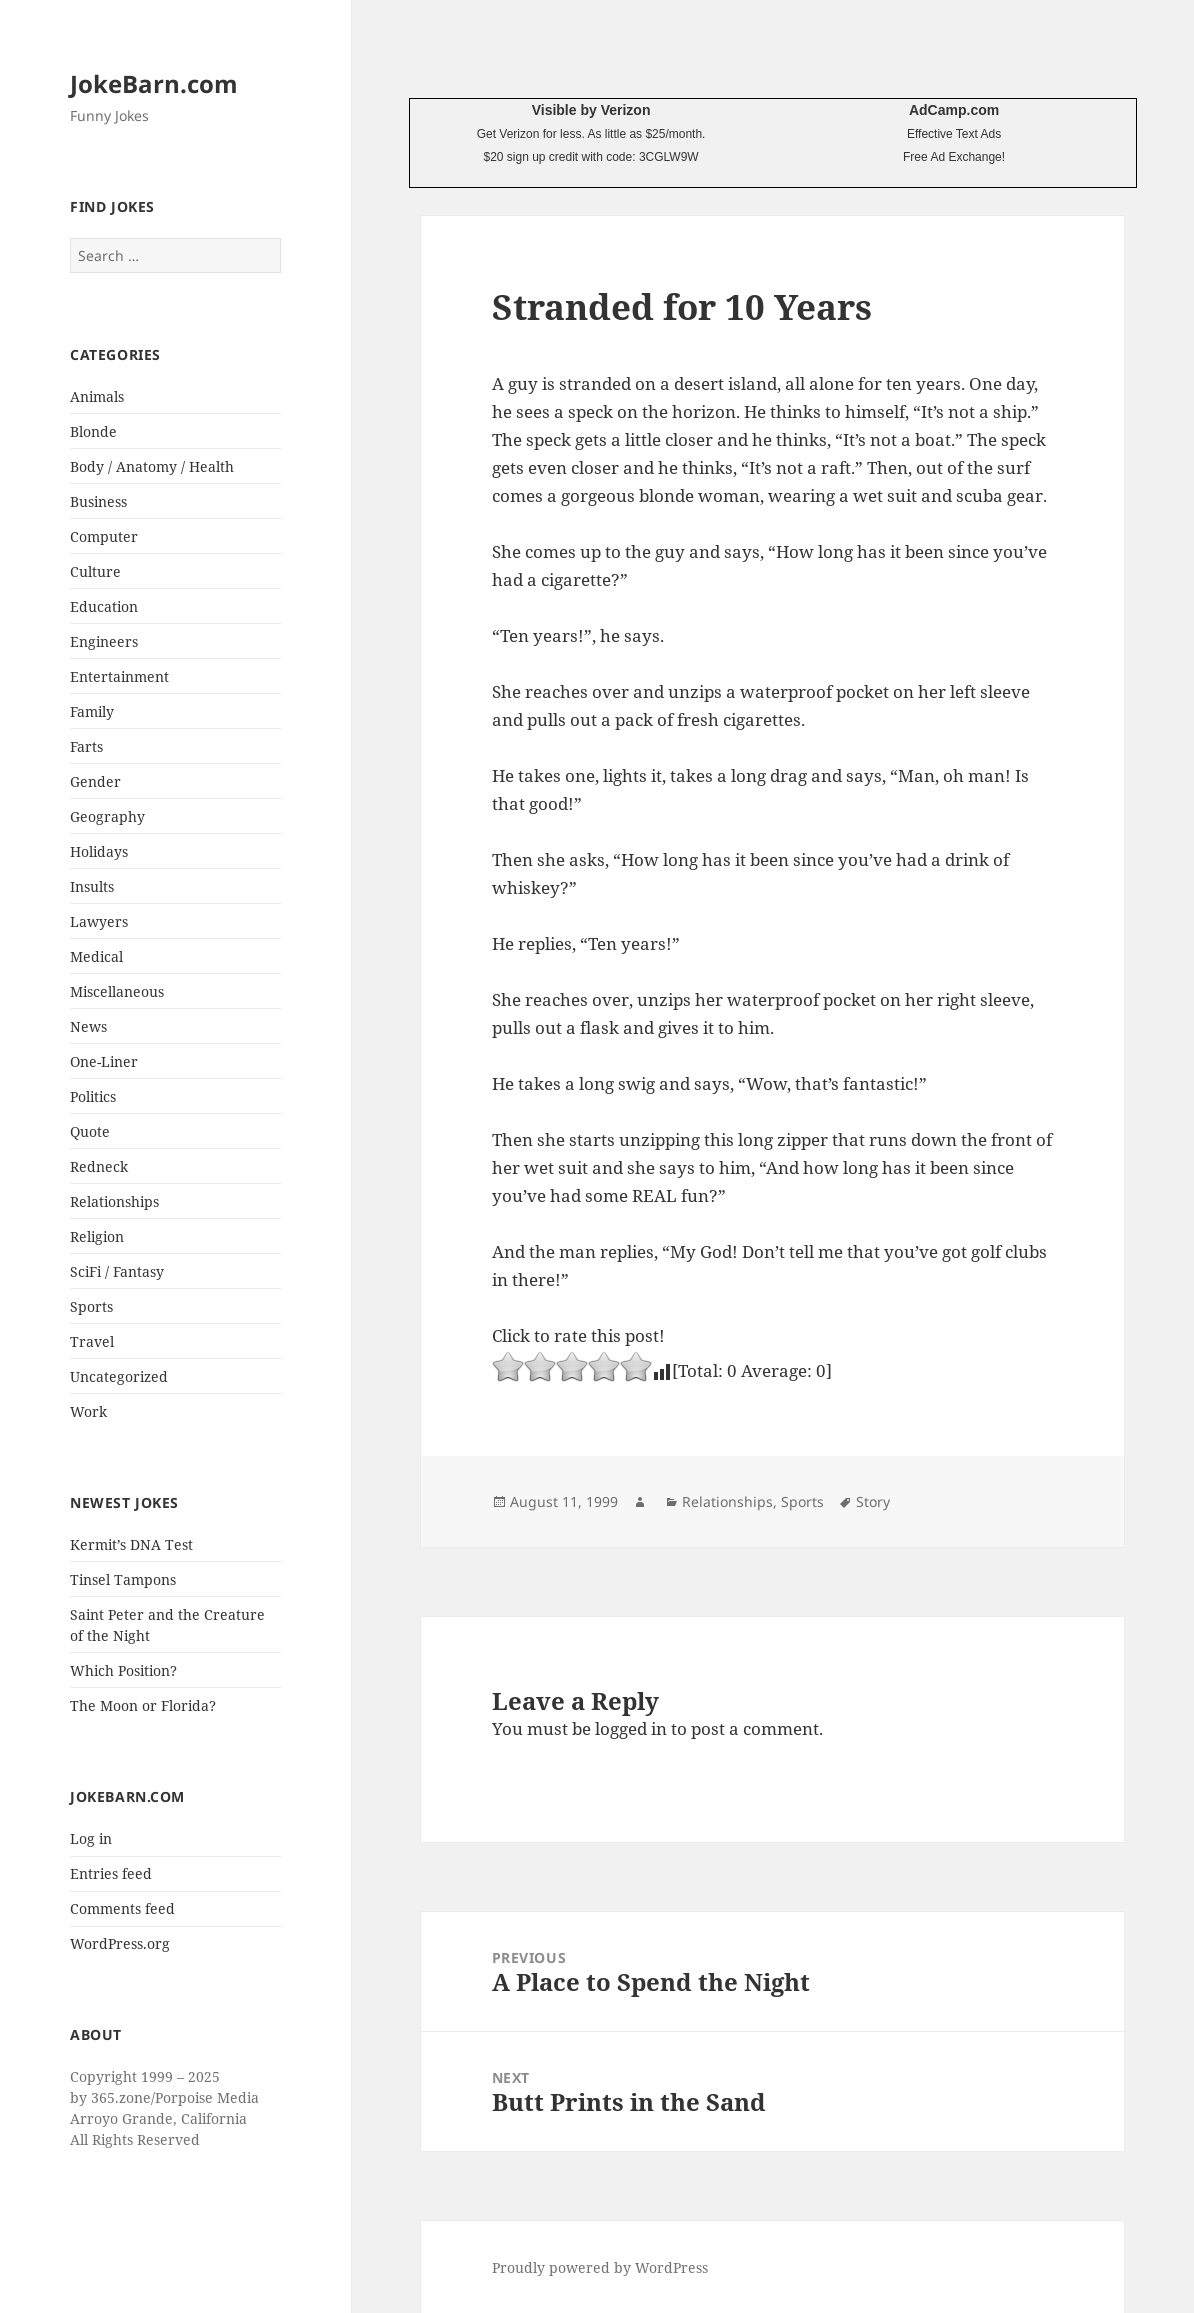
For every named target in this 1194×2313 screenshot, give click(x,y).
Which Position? (123, 1670)
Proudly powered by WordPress (600, 2267)
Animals (97, 396)
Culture (95, 571)
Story (873, 1501)
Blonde (93, 431)
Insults (92, 886)
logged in (631, 1728)
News (88, 1026)
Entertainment (119, 676)
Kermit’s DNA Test (131, 1544)
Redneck (99, 1166)
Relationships (114, 1201)
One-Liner (104, 1061)
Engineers (104, 641)
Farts (86, 746)
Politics (93, 1096)
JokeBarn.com (154, 83)
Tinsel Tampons (123, 1579)
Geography (107, 816)
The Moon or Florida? (143, 1705)
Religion (97, 1236)
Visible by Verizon (591, 110)
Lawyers (99, 921)
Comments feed (122, 1908)
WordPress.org (120, 1943)
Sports (91, 1306)
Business (98, 501)
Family (92, 711)
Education (104, 606)
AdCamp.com (954, 110)
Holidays (99, 851)
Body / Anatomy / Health (152, 466)
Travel (92, 1341)
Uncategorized (119, 1376)
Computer (104, 536)
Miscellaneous (117, 991)
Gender (95, 781)
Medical (96, 956)
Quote (90, 1131)
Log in (91, 1838)
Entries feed (111, 1873)
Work (88, 1411)
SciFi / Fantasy (117, 1271)
